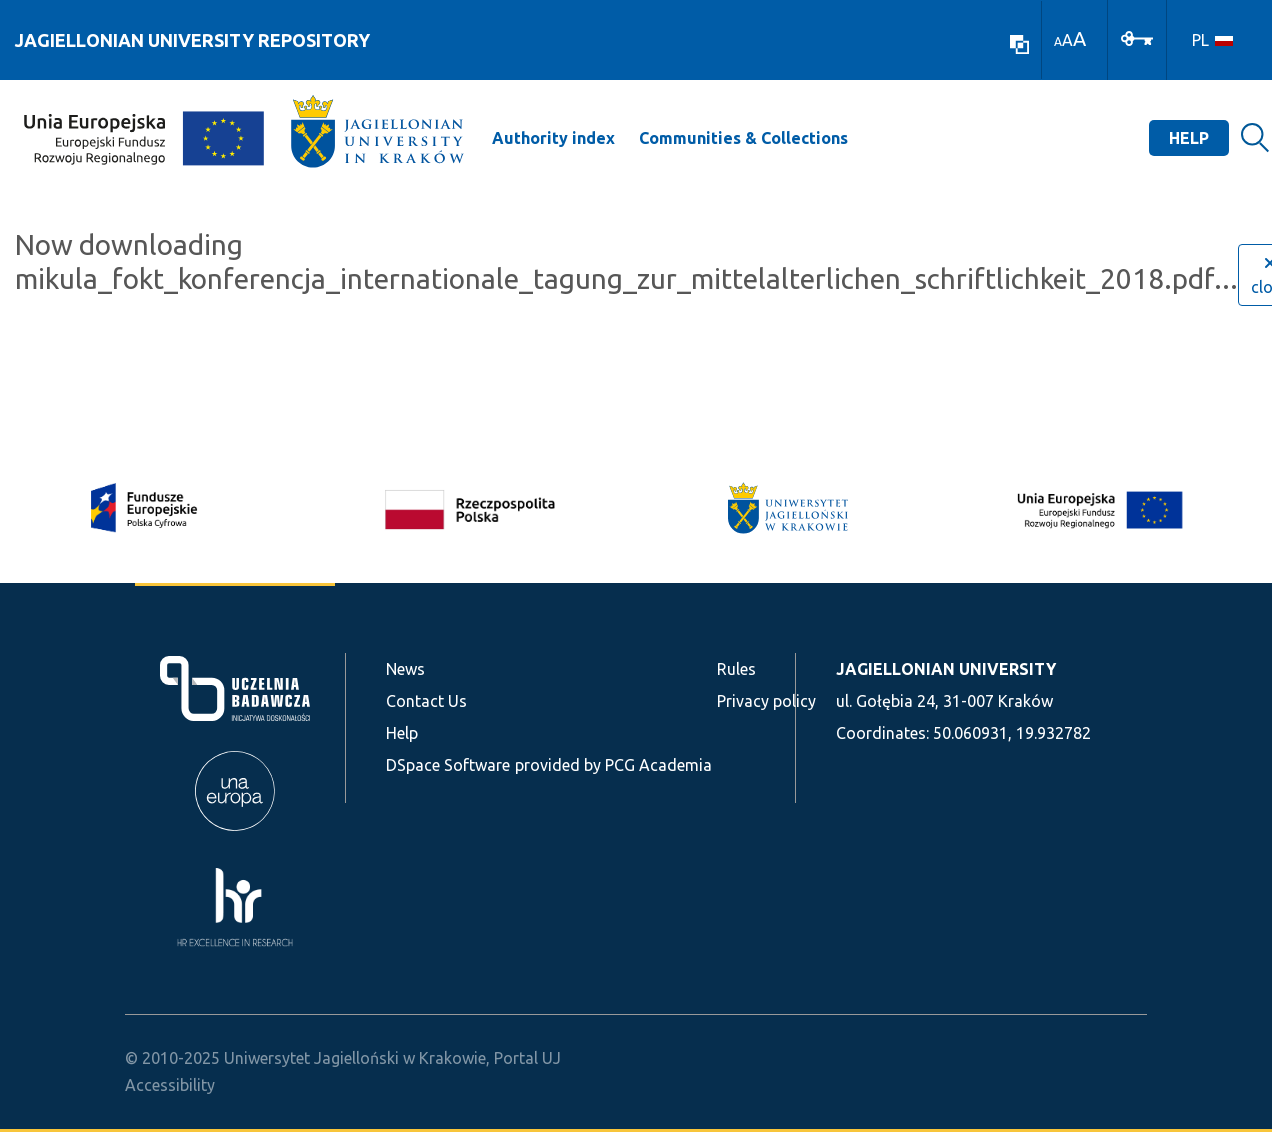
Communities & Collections (743, 138)
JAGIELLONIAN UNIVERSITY (946, 669)
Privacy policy (766, 701)
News (405, 669)
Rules (736, 669)
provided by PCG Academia (613, 765)
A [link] (1058, 41)
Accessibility (170, 1085)
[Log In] (1137, 37)
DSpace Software (448, 765)
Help (1189, 138)
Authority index (553, 138)
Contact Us (426, 701)
